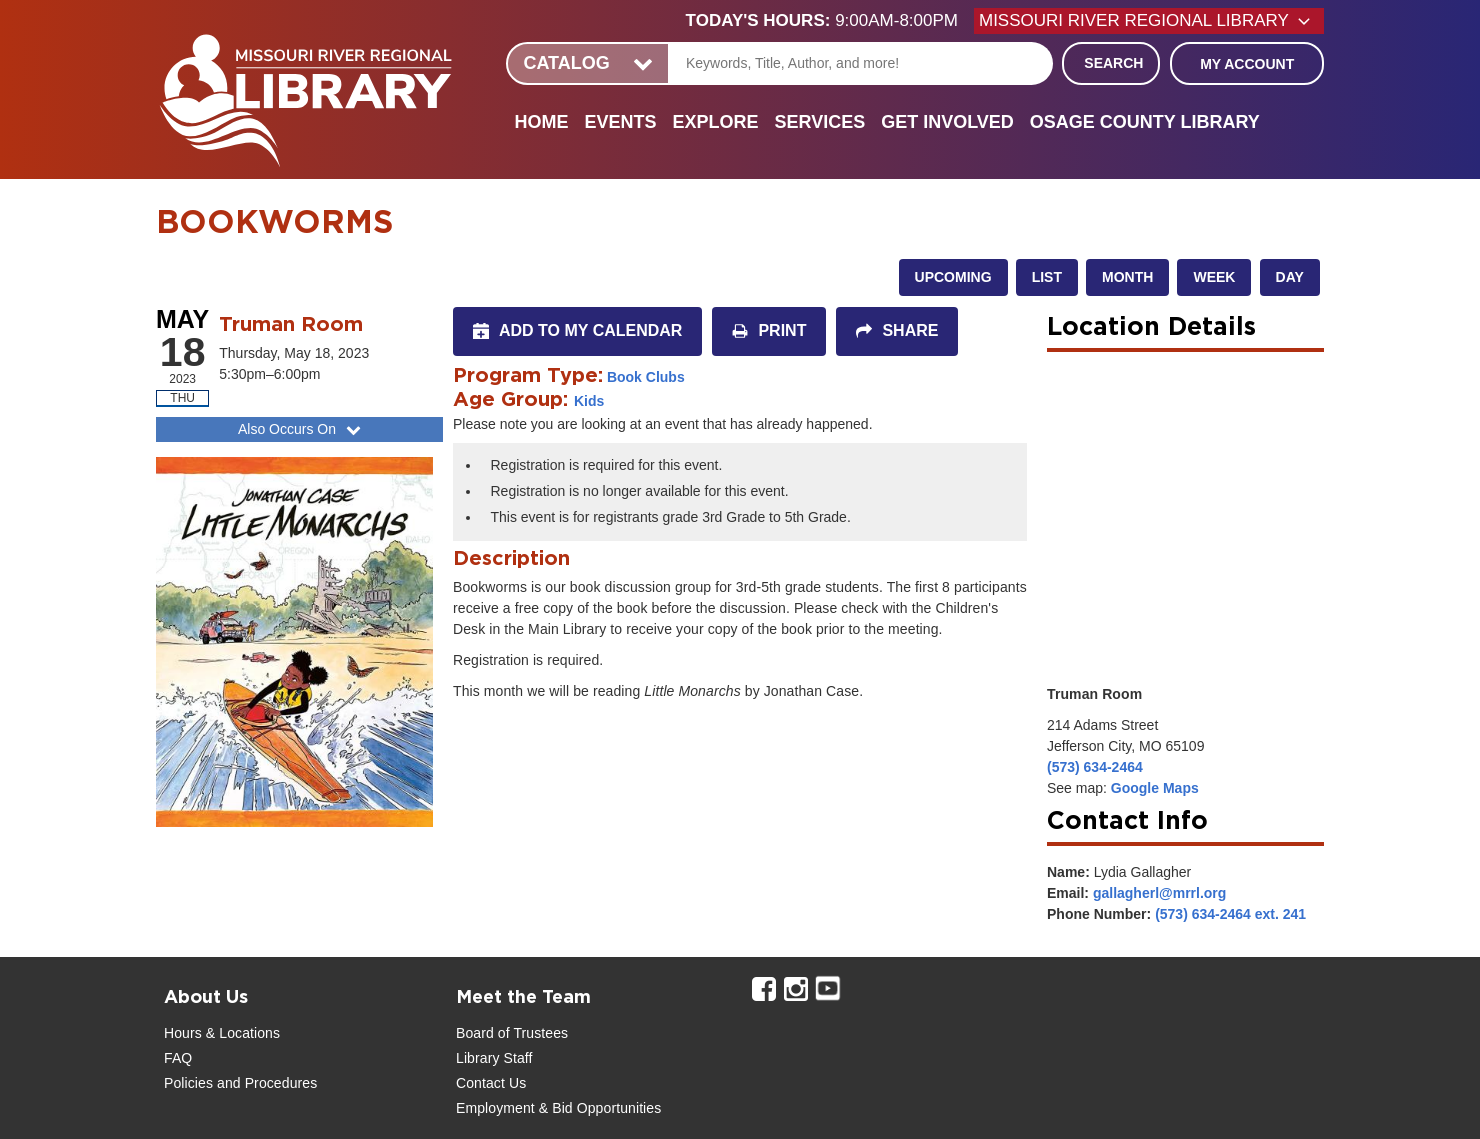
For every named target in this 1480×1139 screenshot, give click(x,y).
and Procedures (265, 1083)
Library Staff (494, 1058)
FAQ (178, 1058)
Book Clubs (646, 377)
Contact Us (491, 1083)
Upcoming (953, 277)
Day (1290, 277)
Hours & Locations (222, 1033)
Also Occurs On (301, 429)
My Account (1247, 64)
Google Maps (1155, 788)
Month (1127, 277)
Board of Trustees (512, 1033)
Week (1214, 277)
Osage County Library (1145, 122)
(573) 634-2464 (1095, 767)
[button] (830, 21)
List (1047, 277)
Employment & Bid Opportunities (558, 1108)
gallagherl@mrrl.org (1159, 893)
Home (541, 122)
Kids (589, 401)
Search (1113, 63)
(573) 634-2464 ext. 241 (1230, 914)
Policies (188, 1083)
